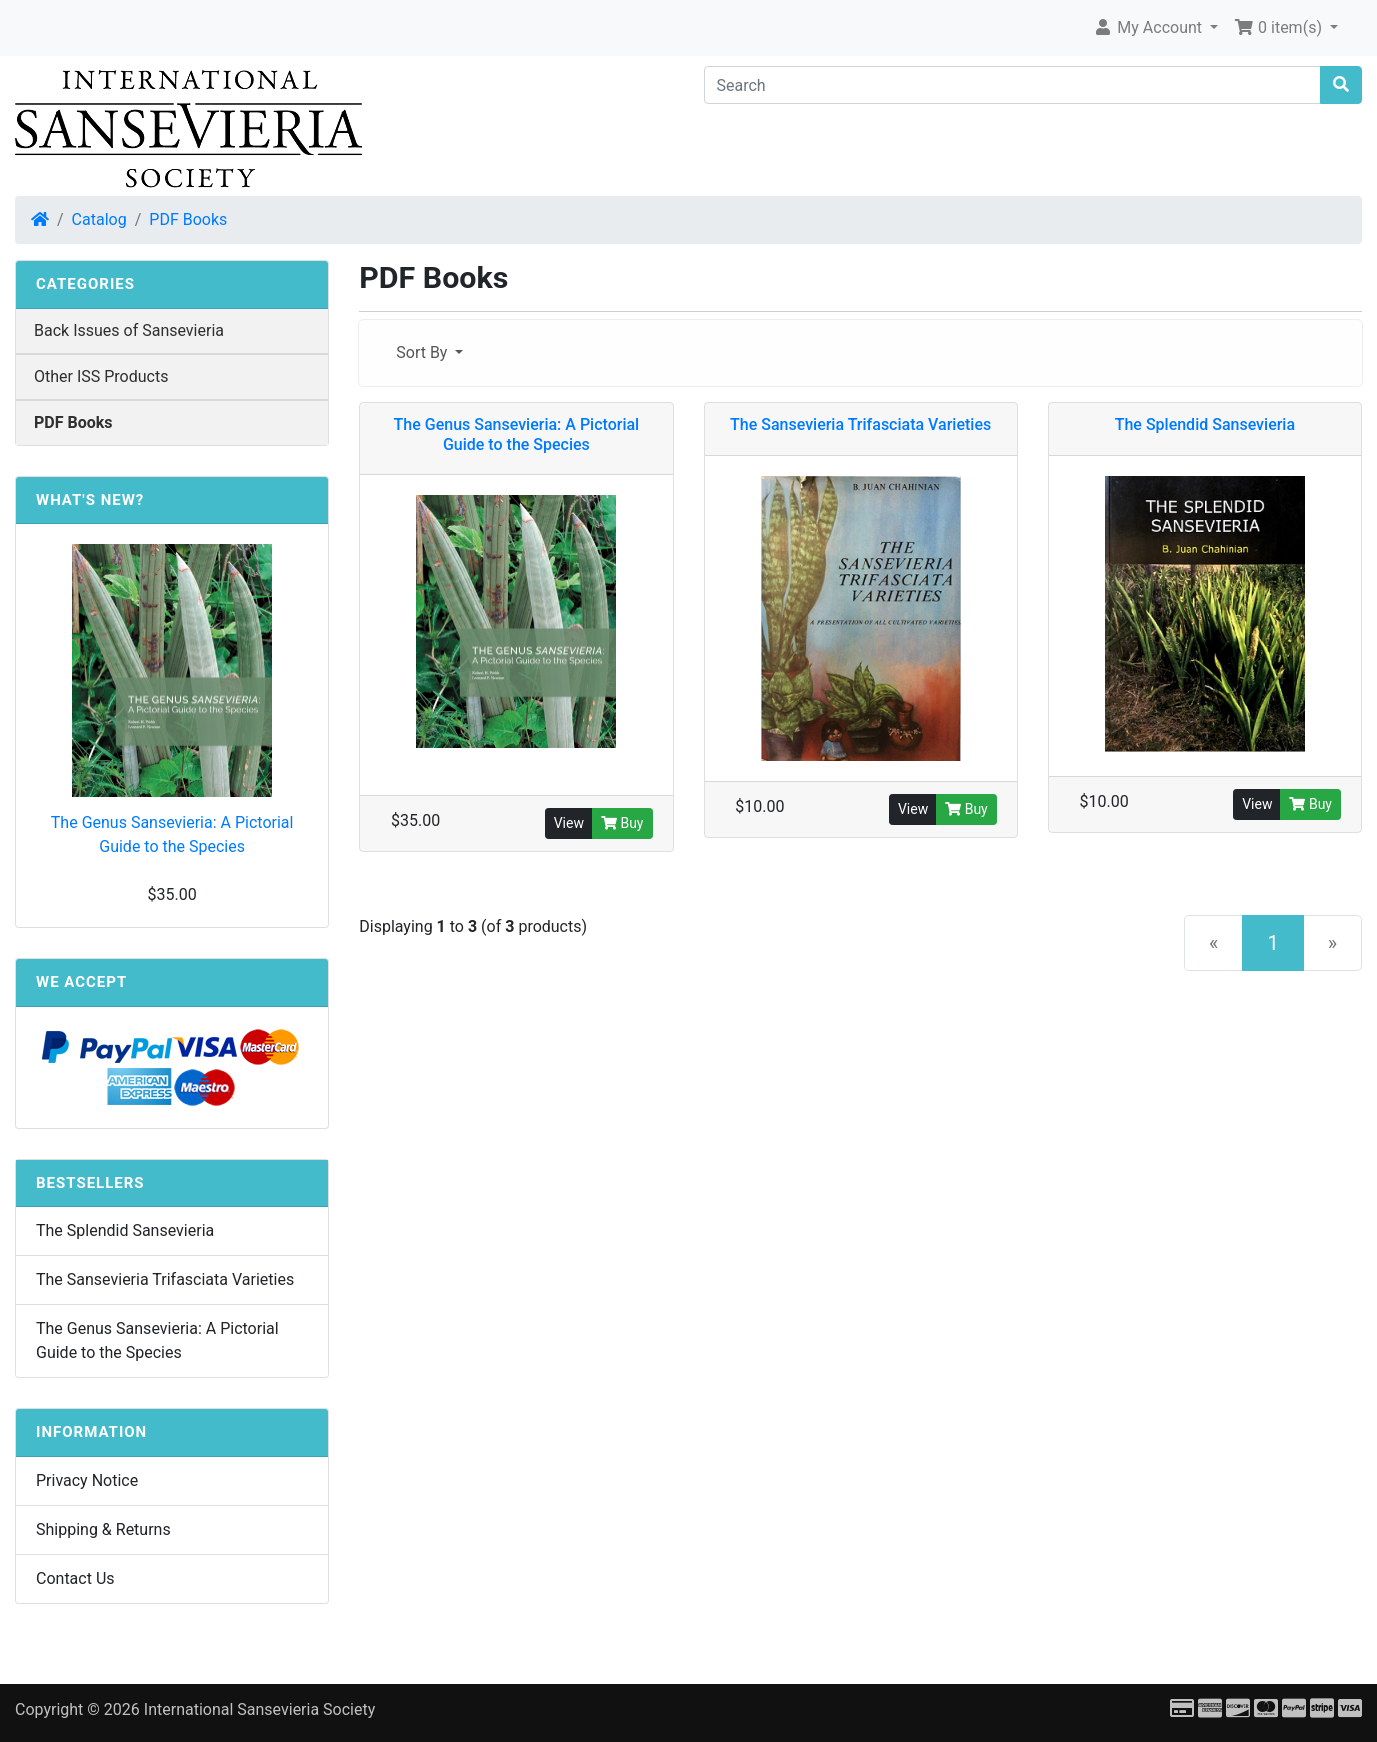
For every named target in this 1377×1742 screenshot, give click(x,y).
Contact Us (75, 1578)
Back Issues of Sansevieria (129, 330)
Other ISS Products (101, 376)
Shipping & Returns (103, 1529)
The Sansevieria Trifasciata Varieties (165, 1279)
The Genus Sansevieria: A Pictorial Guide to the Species (172, 834)
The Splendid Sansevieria (125, 1230)
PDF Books (188, 219)
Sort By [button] (423, 352)
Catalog (99, 219)
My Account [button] (1149, 27)
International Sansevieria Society (259, 1709)
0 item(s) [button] (1280, 27)
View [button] (569, 823)
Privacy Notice (87, 1480)
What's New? (90, 500)
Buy (622, 823)
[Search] (1013, 85)
